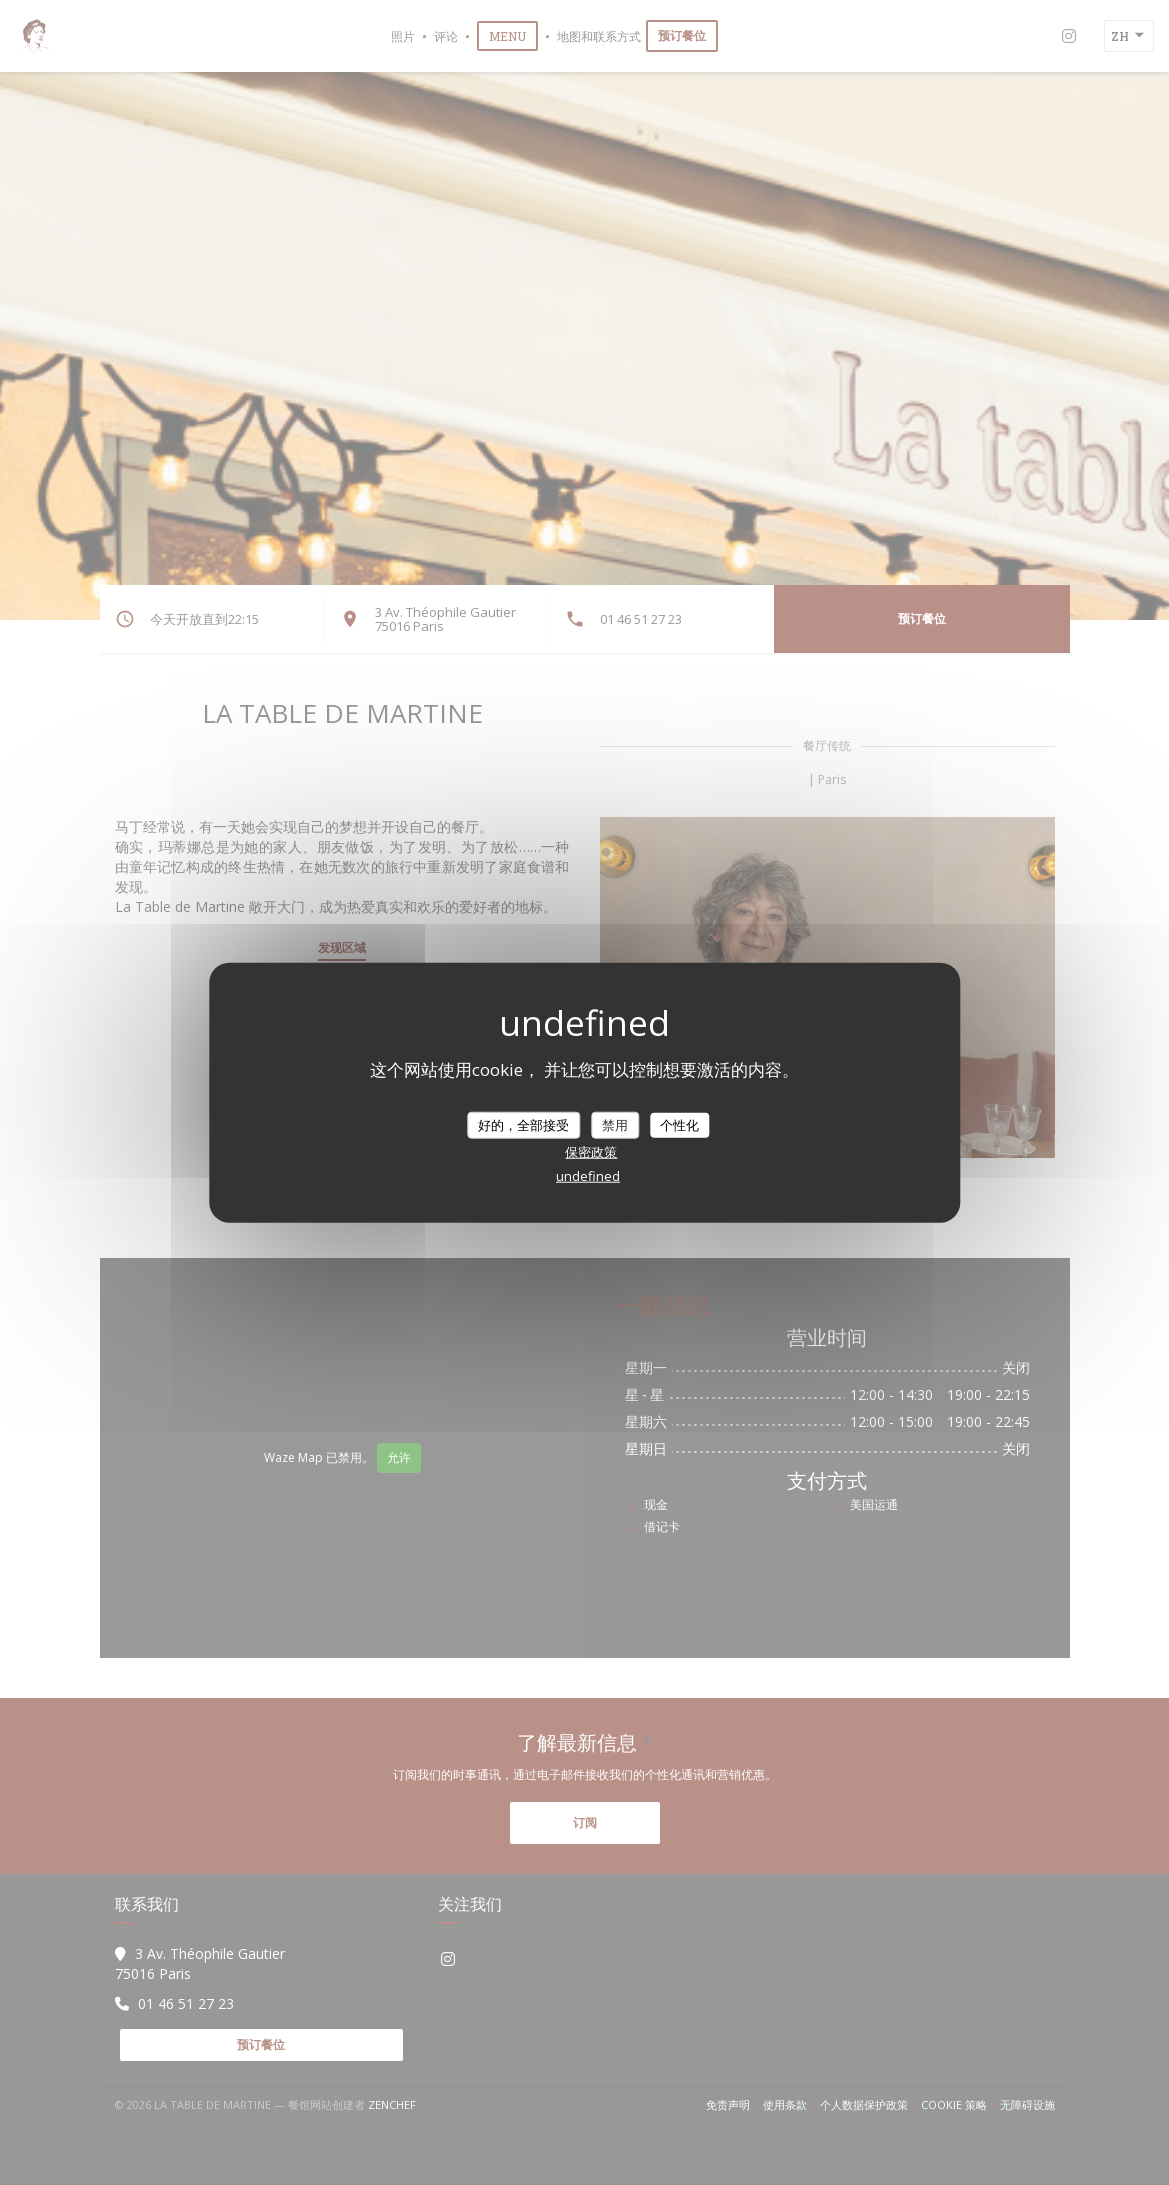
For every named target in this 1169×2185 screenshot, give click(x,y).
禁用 (615, 1124)
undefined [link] (588, 1176)
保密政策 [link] (591, 1152)
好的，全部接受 (523, 1124)
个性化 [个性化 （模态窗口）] (679, 1124)
